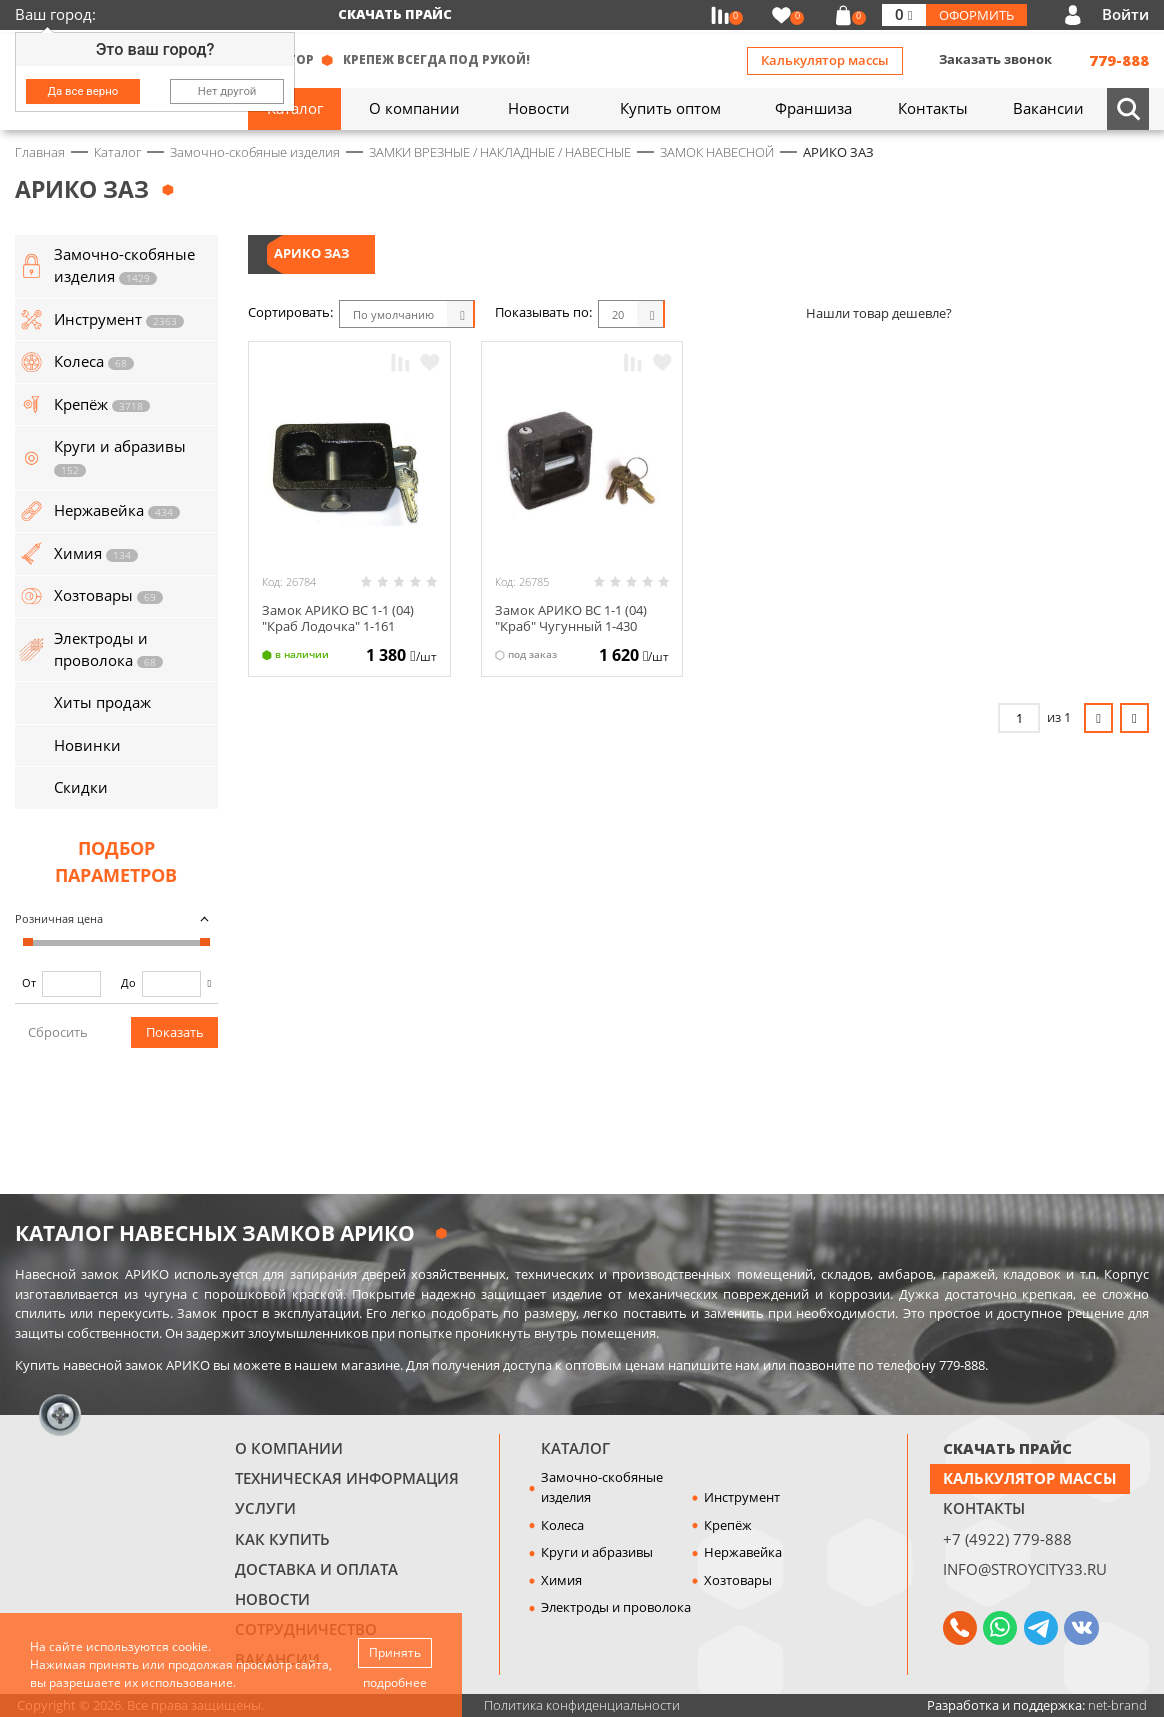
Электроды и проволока (616, 1607)
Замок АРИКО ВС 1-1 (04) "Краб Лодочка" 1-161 (338, 618)
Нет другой (227, 91)
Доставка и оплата (316, 1569)
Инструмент (742, 1497)
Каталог (575, 1448)
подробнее (395, 1682)
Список (735, 314)
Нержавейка (743, 1552)
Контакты (984, 1508)
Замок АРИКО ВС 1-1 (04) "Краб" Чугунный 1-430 (571, 618)
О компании (289, 1448)
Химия (561, 1580)
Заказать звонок (995, 59)
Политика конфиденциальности (582, 1705)
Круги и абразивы (597, 1552)
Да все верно (83, 91)
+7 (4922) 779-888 (1007, 1539)
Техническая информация (347, 1478)
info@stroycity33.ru (1025, 1569)
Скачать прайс (395, 14)
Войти (1125, 14)
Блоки (698, 314)
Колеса (562, 1525)
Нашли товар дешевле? (879, 313)
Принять (395, 1652)
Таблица (773, 314)
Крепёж (728, 1525)
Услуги (265, 1508)
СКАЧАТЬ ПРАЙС (1007, 1448)
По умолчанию (393, 314)
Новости (272, 1599)
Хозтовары (738, 1580)
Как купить (282, 1539)
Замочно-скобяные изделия (602, 1487)
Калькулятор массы (825, 60)
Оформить (976, 15)
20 (618, 314)
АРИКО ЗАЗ (311, 253)
